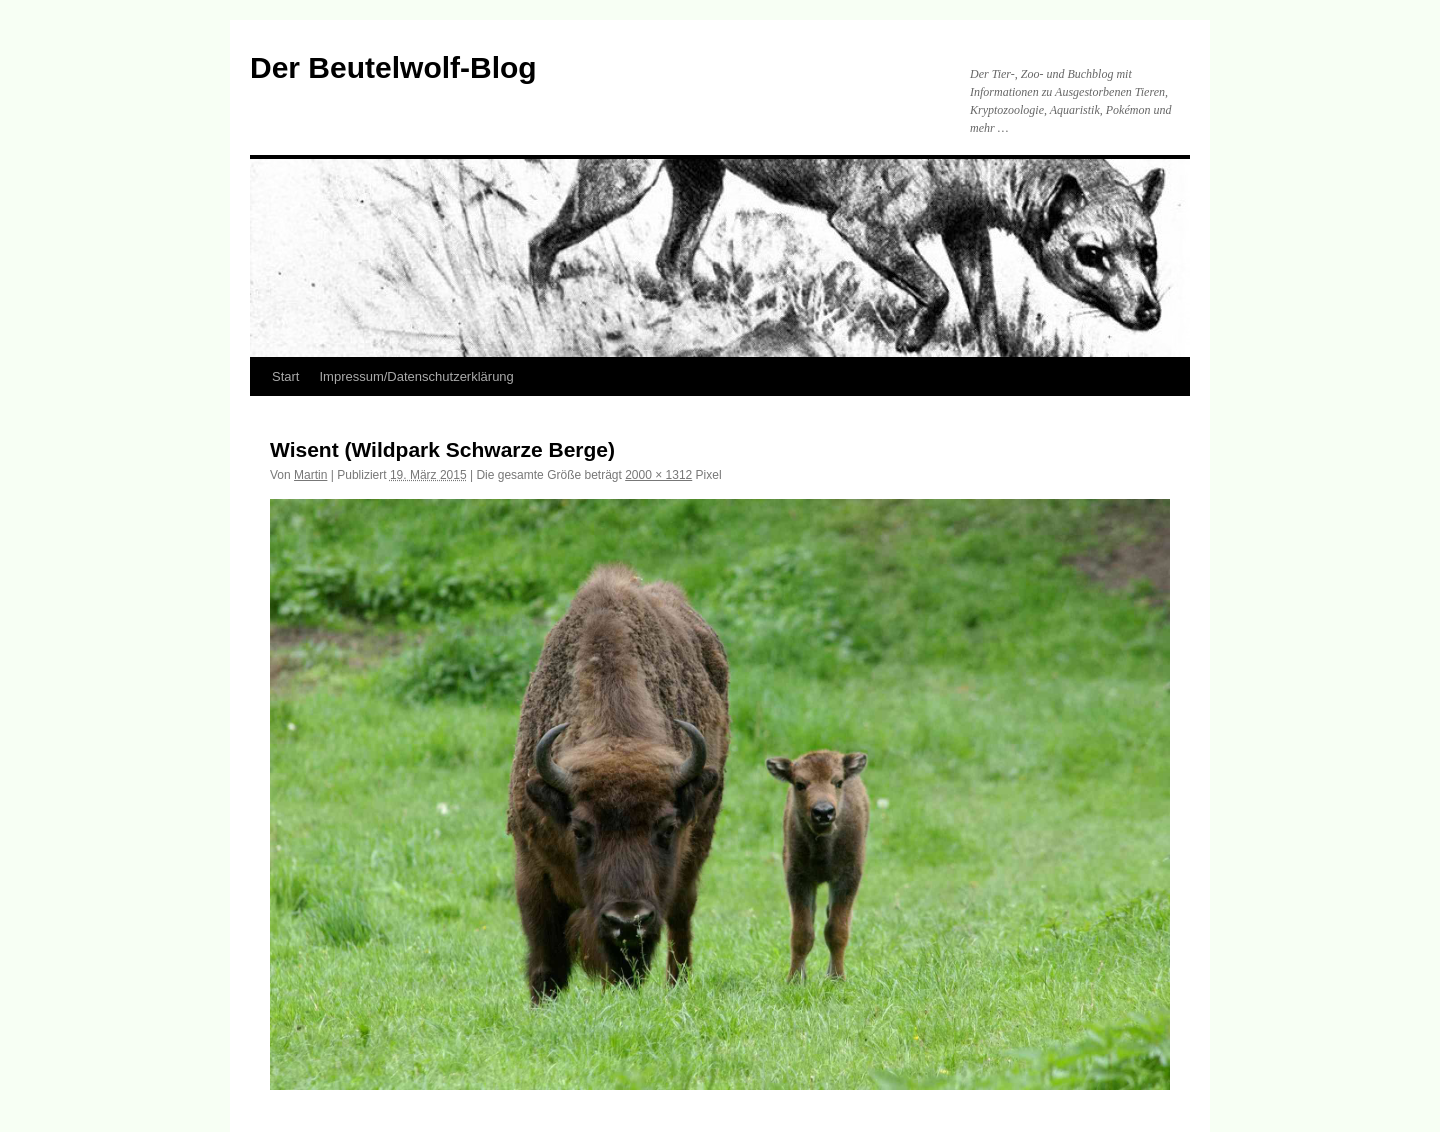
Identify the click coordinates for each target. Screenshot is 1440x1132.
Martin (310, 475)
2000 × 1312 (658, 475)
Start (285, 376)
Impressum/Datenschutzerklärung (416, 376)
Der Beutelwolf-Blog (393, 67)
